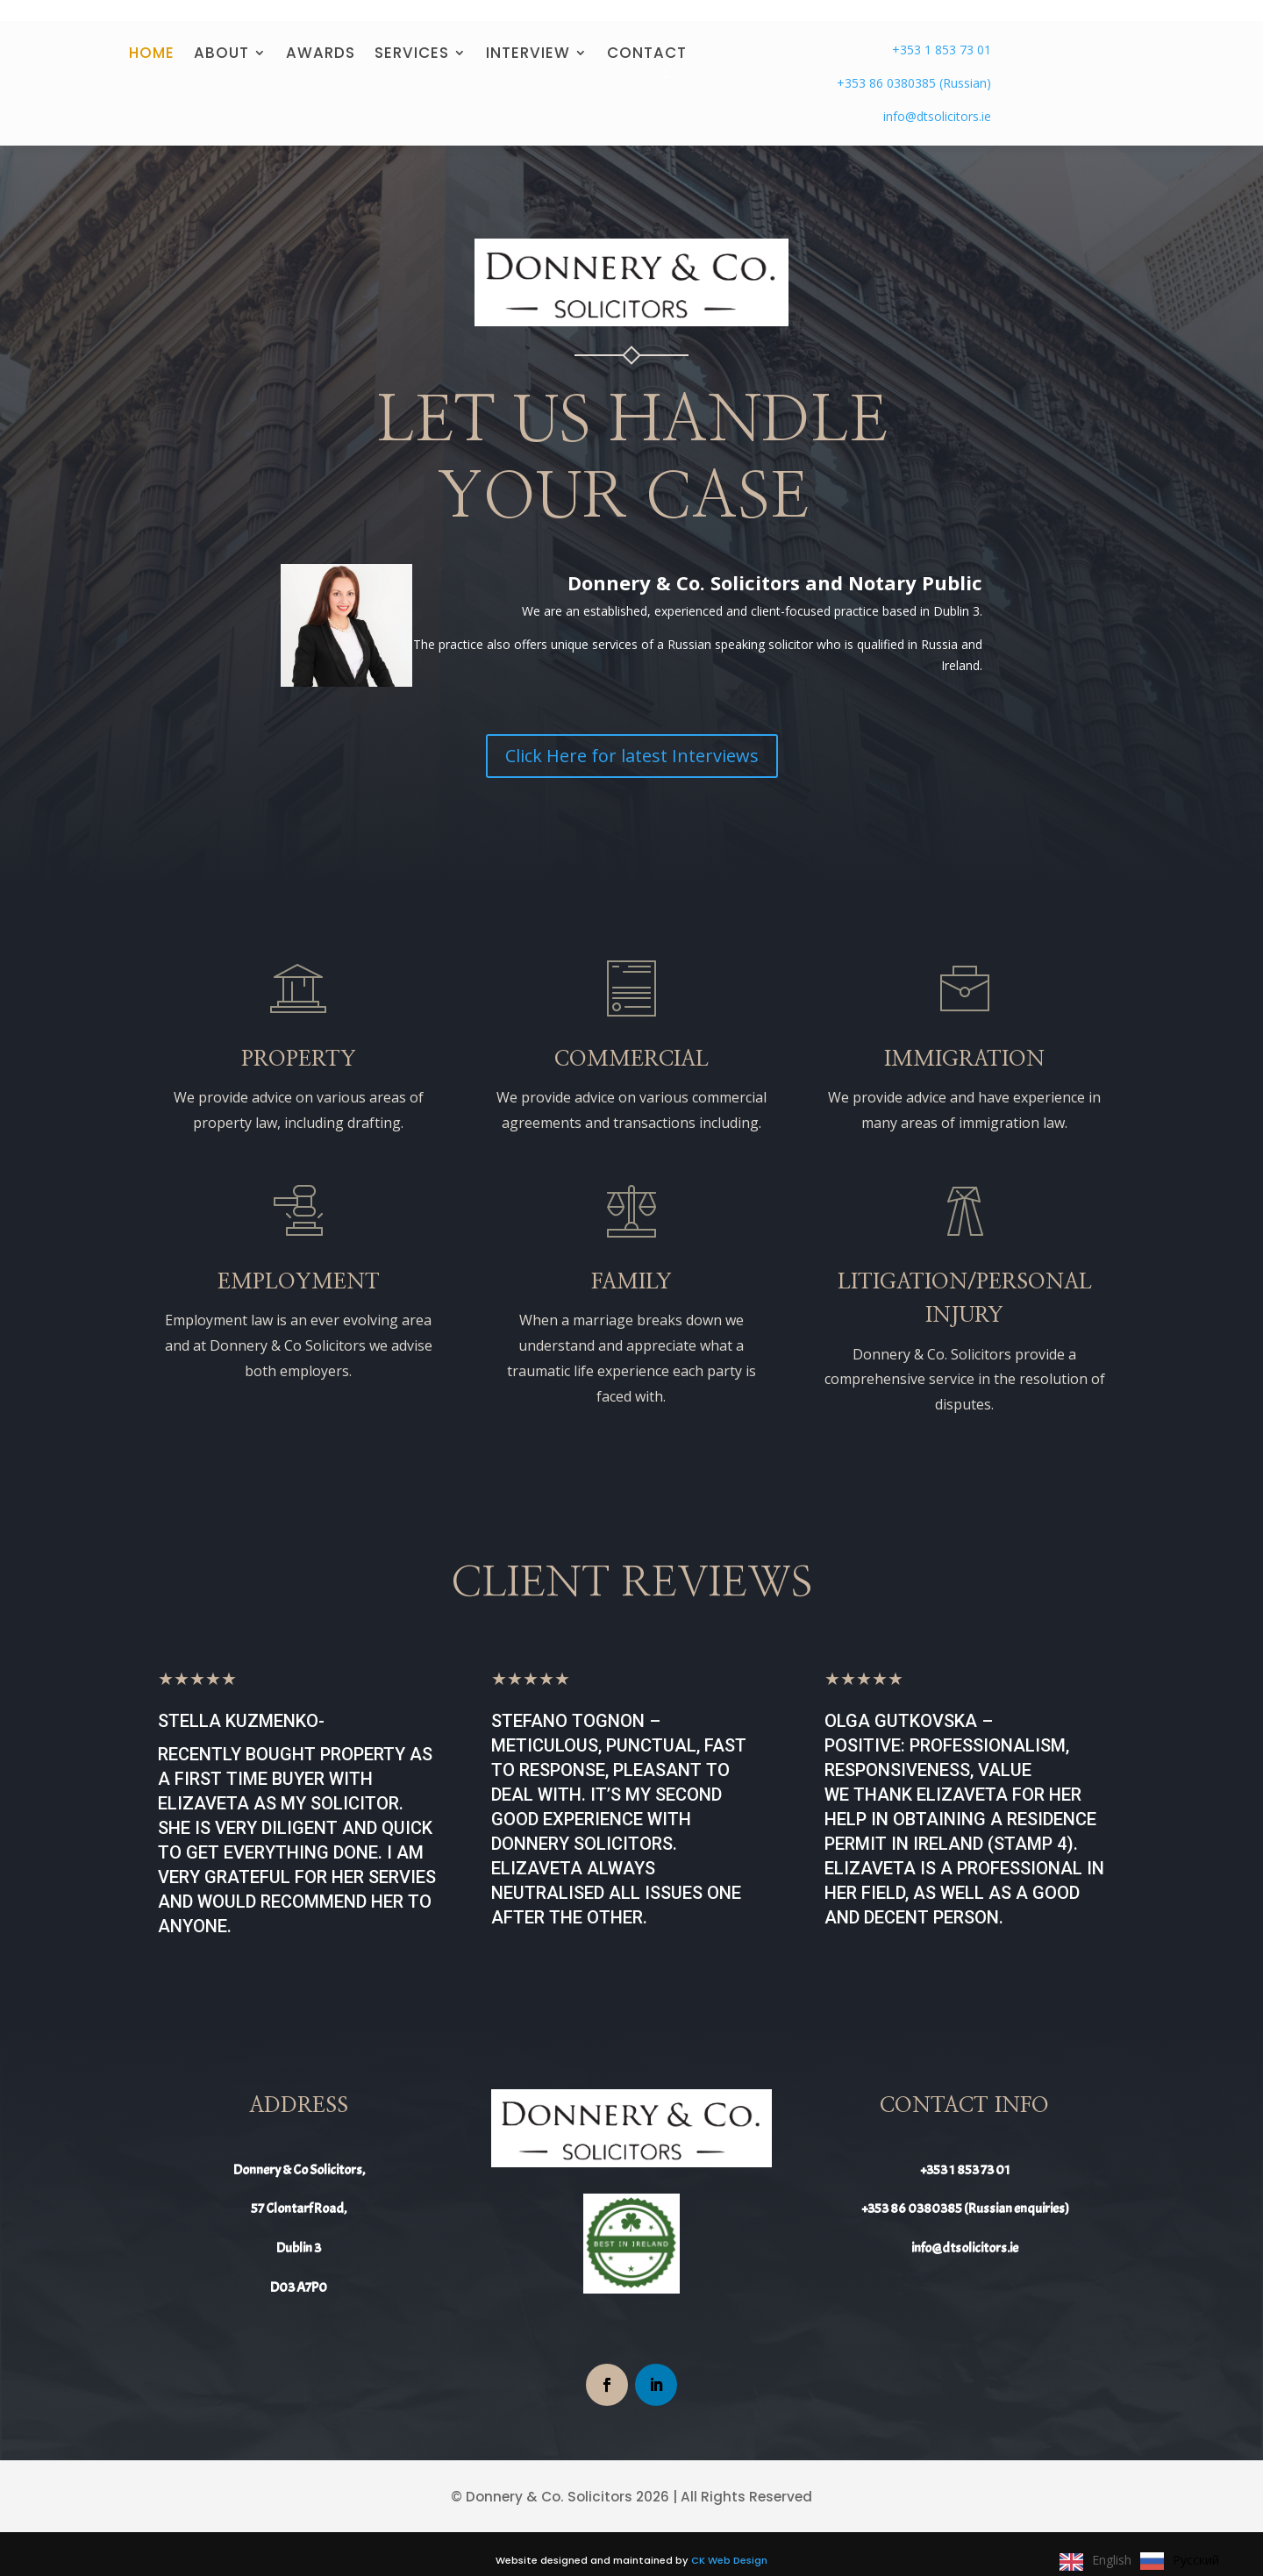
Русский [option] (1196, 2559)
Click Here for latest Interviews (632, 738)
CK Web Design (729, 2543)
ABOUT (221, 37)
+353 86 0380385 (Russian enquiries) (965, 2192)
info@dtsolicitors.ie (937, 98)
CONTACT (647, 37)
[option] (1179, 2561)
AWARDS (320, 37)
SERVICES (412, 37)
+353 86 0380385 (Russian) (914, 65)
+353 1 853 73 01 (941, 32)
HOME (152, 37)
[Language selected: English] (1144, 2560)
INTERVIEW (528, 37)
